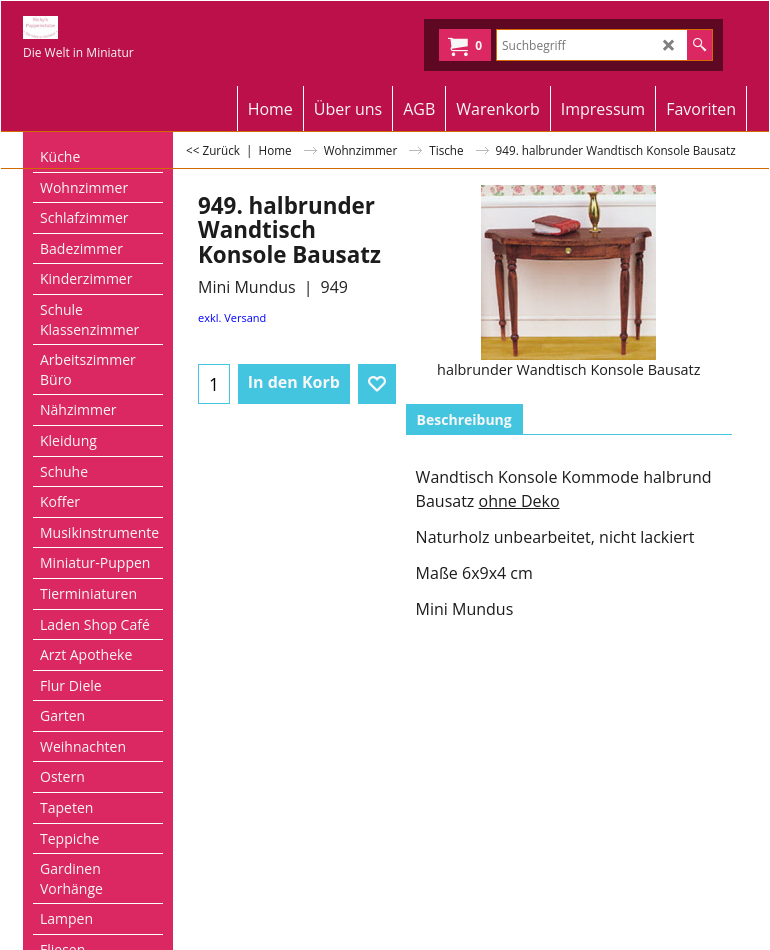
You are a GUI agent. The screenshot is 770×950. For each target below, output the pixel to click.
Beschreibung (464, 419)
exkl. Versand (232, 317)
